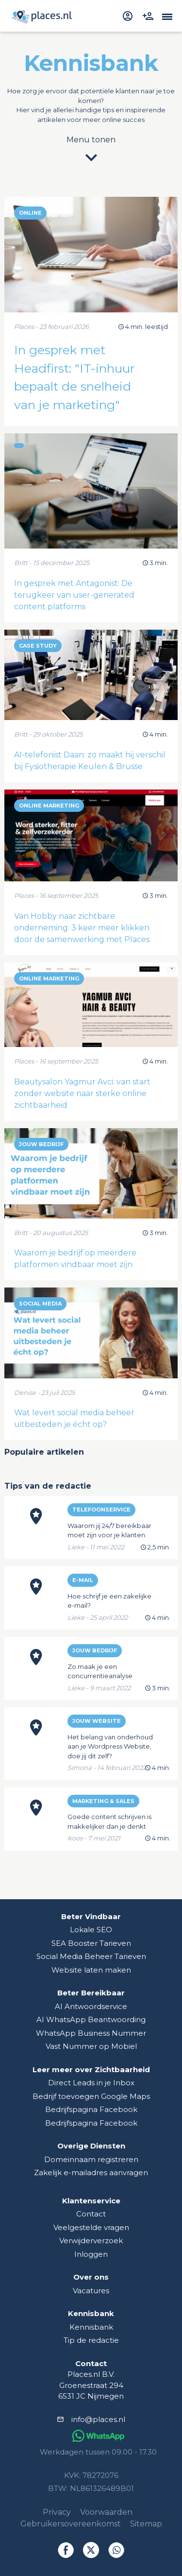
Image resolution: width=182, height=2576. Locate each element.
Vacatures (91, 2290)
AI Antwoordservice (91, 2006)
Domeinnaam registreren (91, 2159)
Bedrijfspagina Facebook (91, 2109)
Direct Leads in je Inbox (91, 2082)
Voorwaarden (106, 2512)
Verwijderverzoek (91, 2240)
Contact (91, 2213)
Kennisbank (91, 2327)
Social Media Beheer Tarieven (91, 1956)
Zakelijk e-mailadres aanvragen (91, 2172)
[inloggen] (129, 15)
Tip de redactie (91, 2340)
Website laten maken (91, 1970)
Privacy (57, 2512)
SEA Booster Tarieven (91, 1943)
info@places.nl (98, 2419)
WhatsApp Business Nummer (91, 2033)
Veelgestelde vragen (91, 2227)
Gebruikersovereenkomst (70, 2523)
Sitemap (146, 2523)
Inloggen (91, 2254)
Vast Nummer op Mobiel (91, 2046)
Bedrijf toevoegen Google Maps (91, 2096)
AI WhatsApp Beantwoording (91, 2019)
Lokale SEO (91, 1929)
